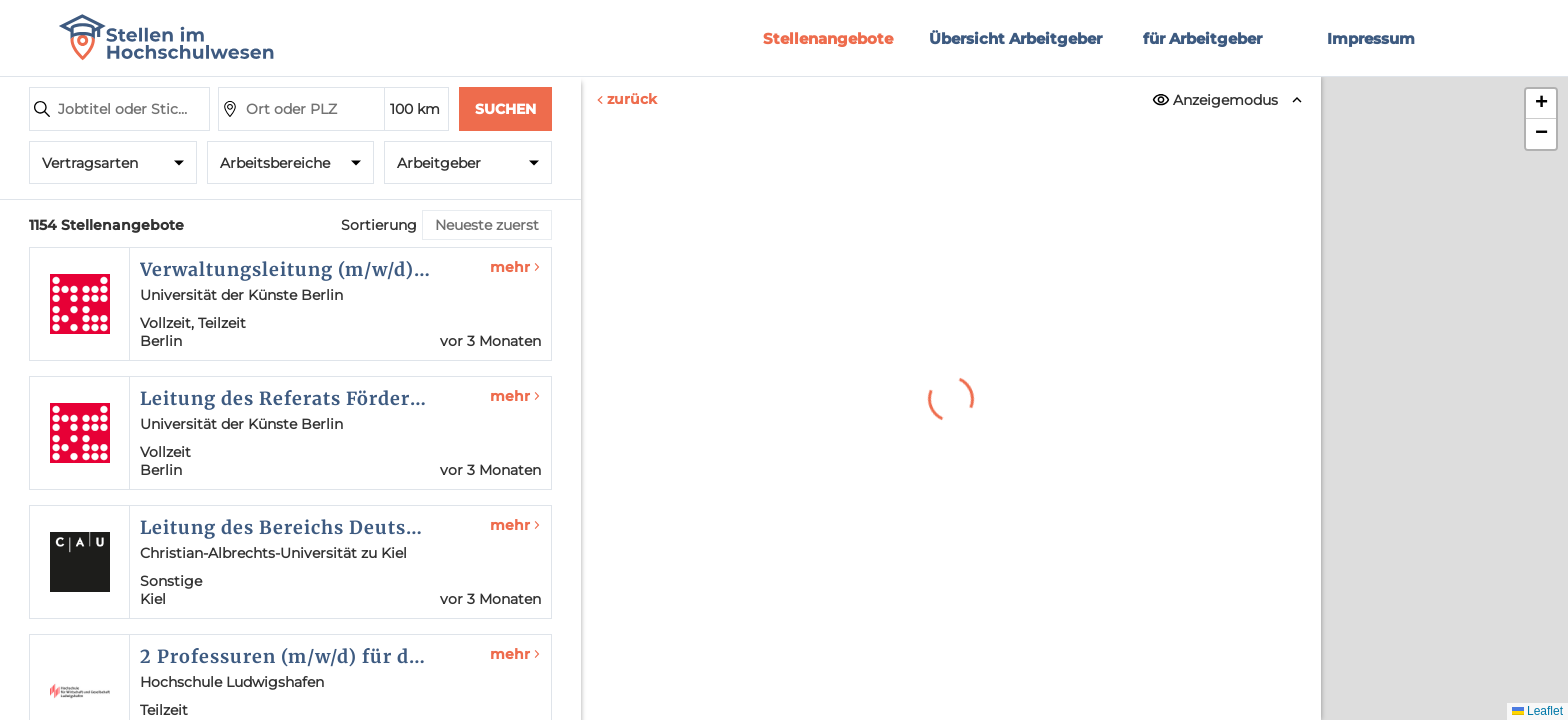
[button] (1541, 104)
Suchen (505, 109)
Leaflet (1537, 711)
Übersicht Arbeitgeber (1015, 38)
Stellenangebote (828, 38)
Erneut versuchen (951, 556)
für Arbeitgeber (1202, 38)
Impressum (1371, 38)
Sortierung (379, 225)
